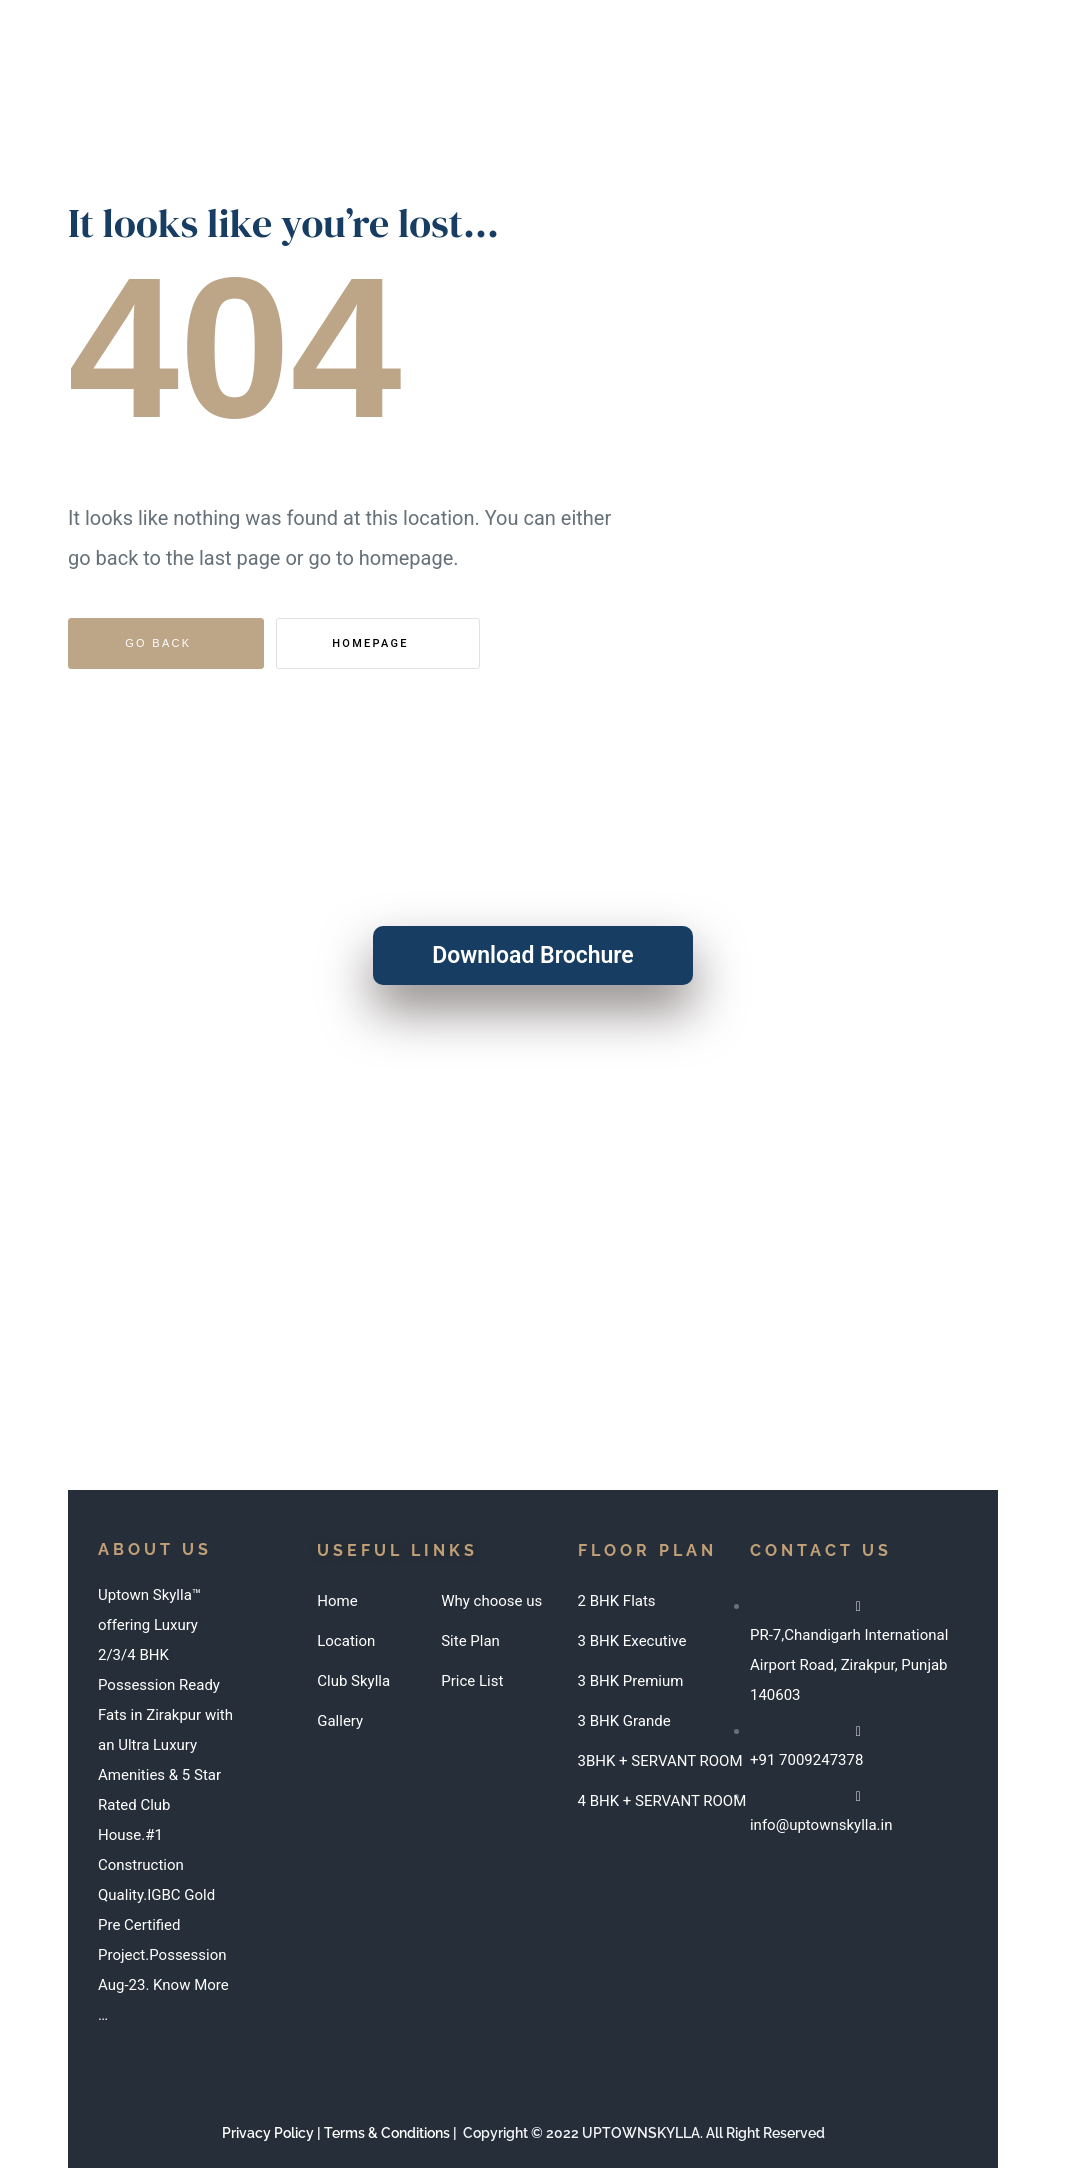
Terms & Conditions (387, 2133)
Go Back (158, 643)
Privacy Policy (268, 2133)
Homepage (372, 643)
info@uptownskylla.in (497, 1267)
